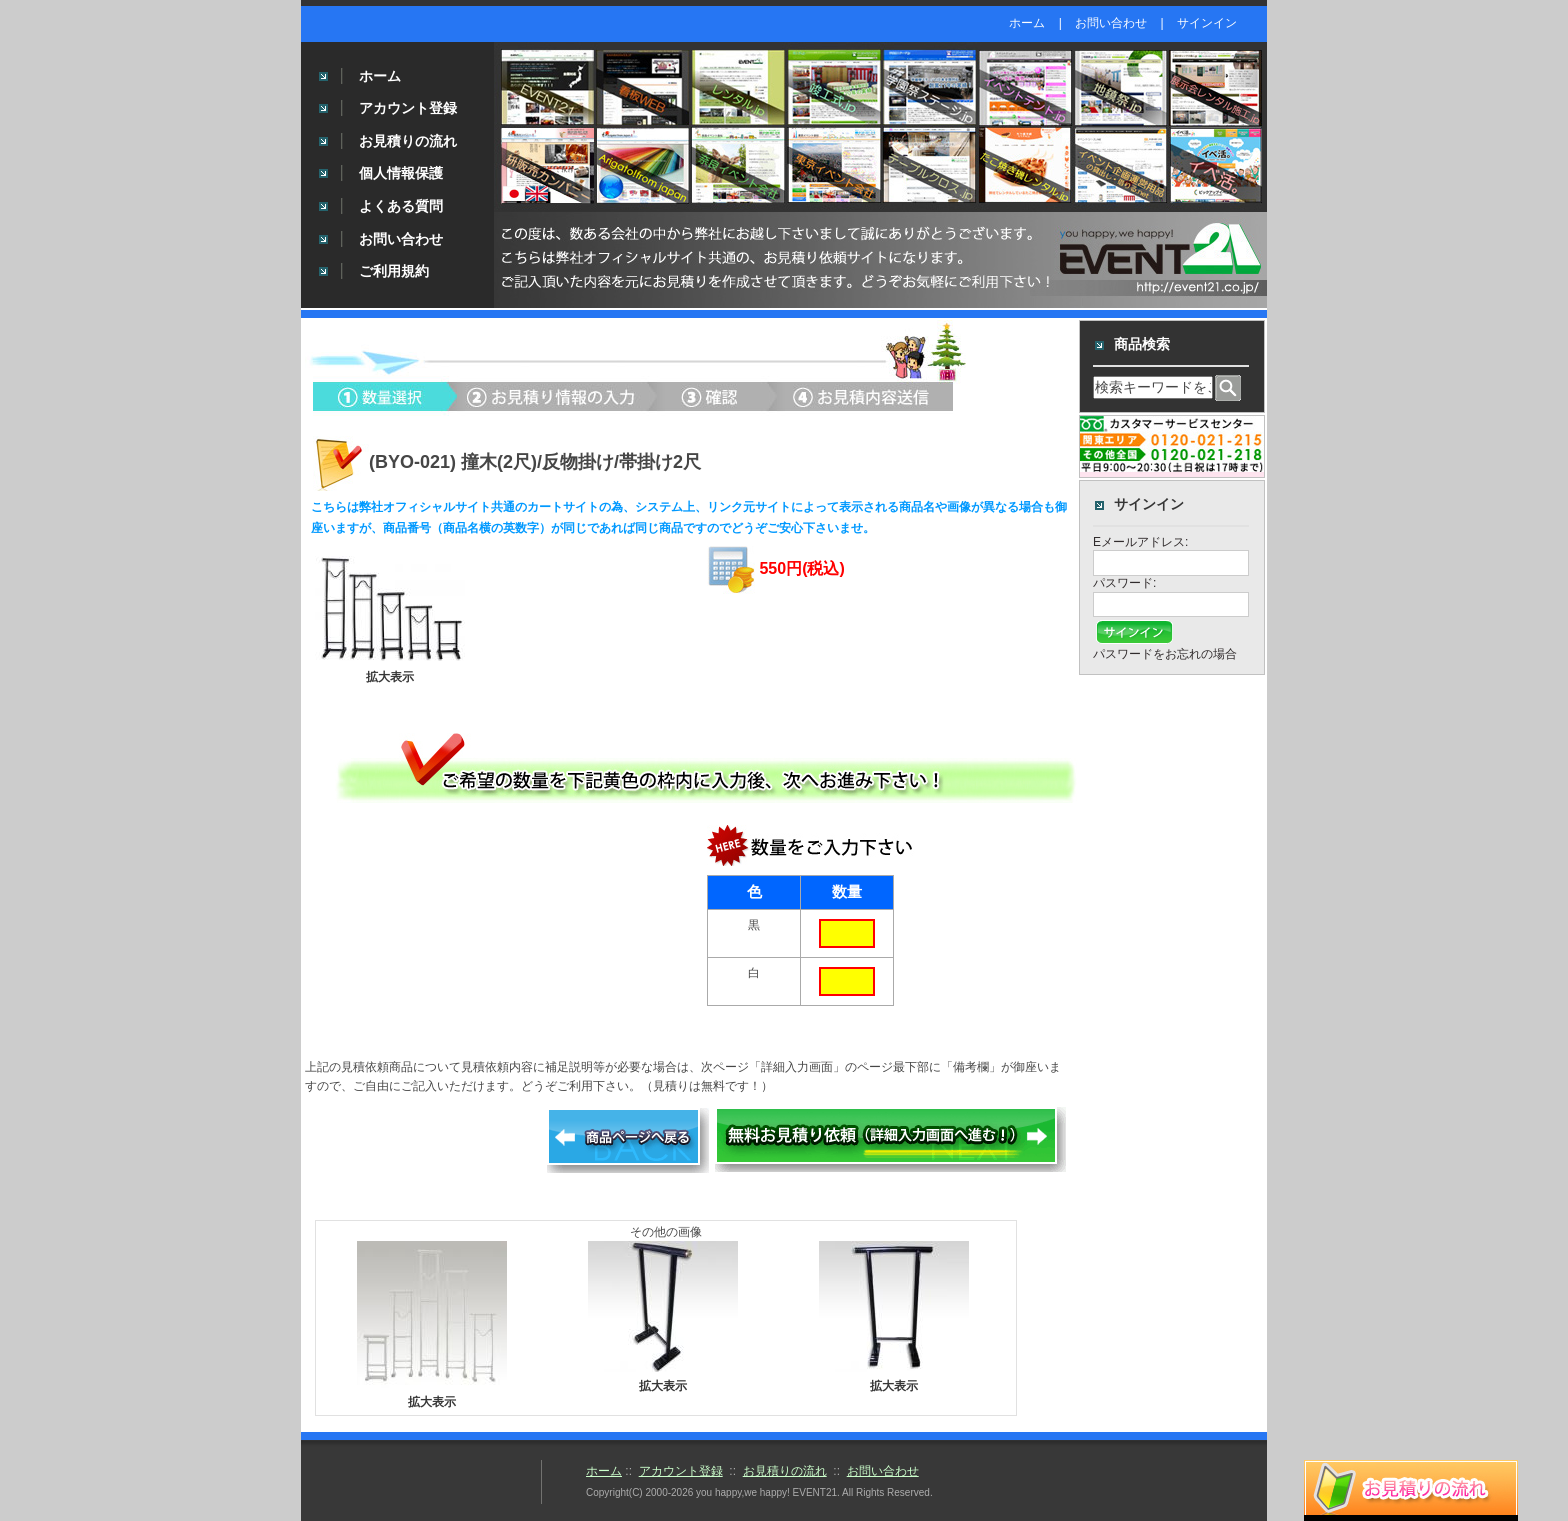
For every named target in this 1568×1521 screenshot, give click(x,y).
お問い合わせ (1111, 23)
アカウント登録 (408, 108)
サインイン (1207, 23)
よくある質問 (401, 206)
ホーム (1027, 23)
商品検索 (1142, 344)
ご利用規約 (394, 271)
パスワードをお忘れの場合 (1165, 654)
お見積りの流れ (408, 141)
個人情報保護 (401, 173)
